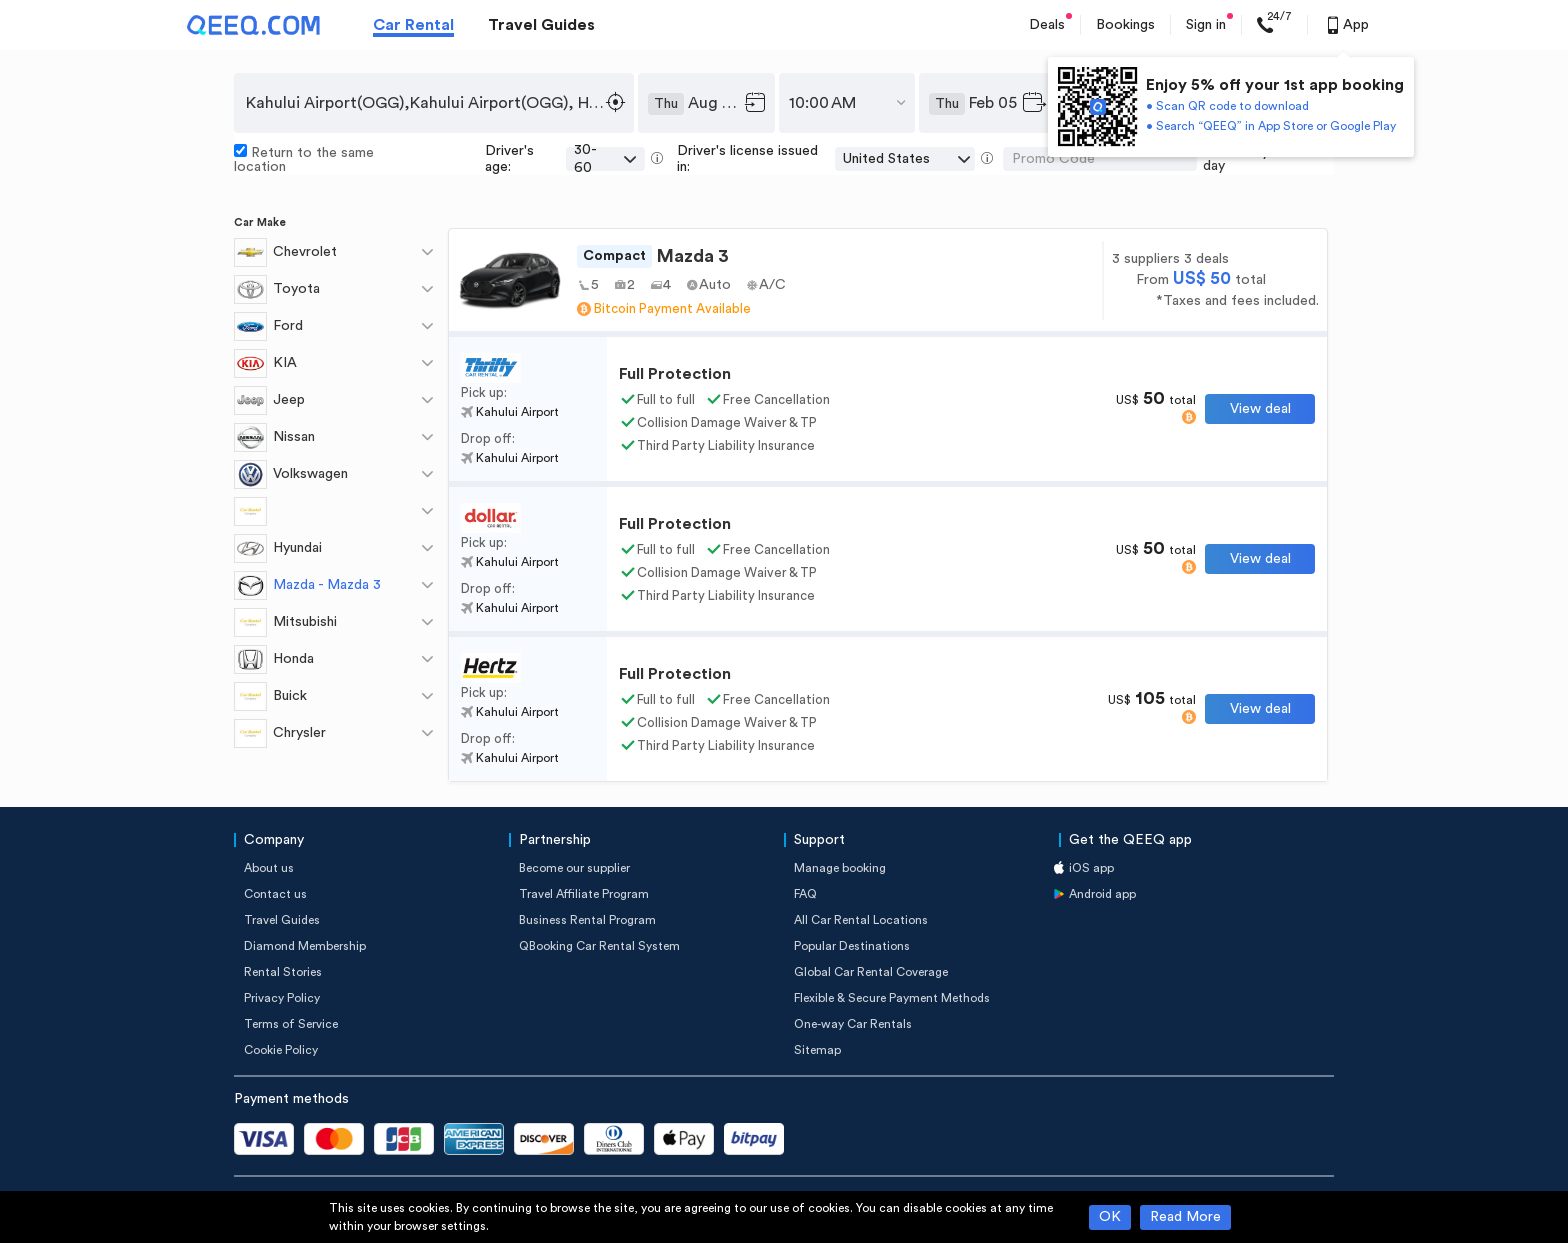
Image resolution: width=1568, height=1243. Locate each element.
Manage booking (840, 868)
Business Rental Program (587, 920)
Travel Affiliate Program (584, 894)
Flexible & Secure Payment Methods (892, 998)
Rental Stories (283, 972)
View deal (1260, 409)
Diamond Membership (305, 946)
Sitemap (817, 1050)
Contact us (275, 894)
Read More (1185, 1217)
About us (269, 868)
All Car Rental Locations (861, 920)
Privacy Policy (282, 998)
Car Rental (413, 25)
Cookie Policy (281, 1050)
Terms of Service (291, 1024)
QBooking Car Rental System (599, 946)
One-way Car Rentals (853, 1024)
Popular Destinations (852, 946)
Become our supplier (574, 868)
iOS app (1091, 868)
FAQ (805, 894)
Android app (1102, 894)
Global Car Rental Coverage (871, 972)
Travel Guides (541, 25)
